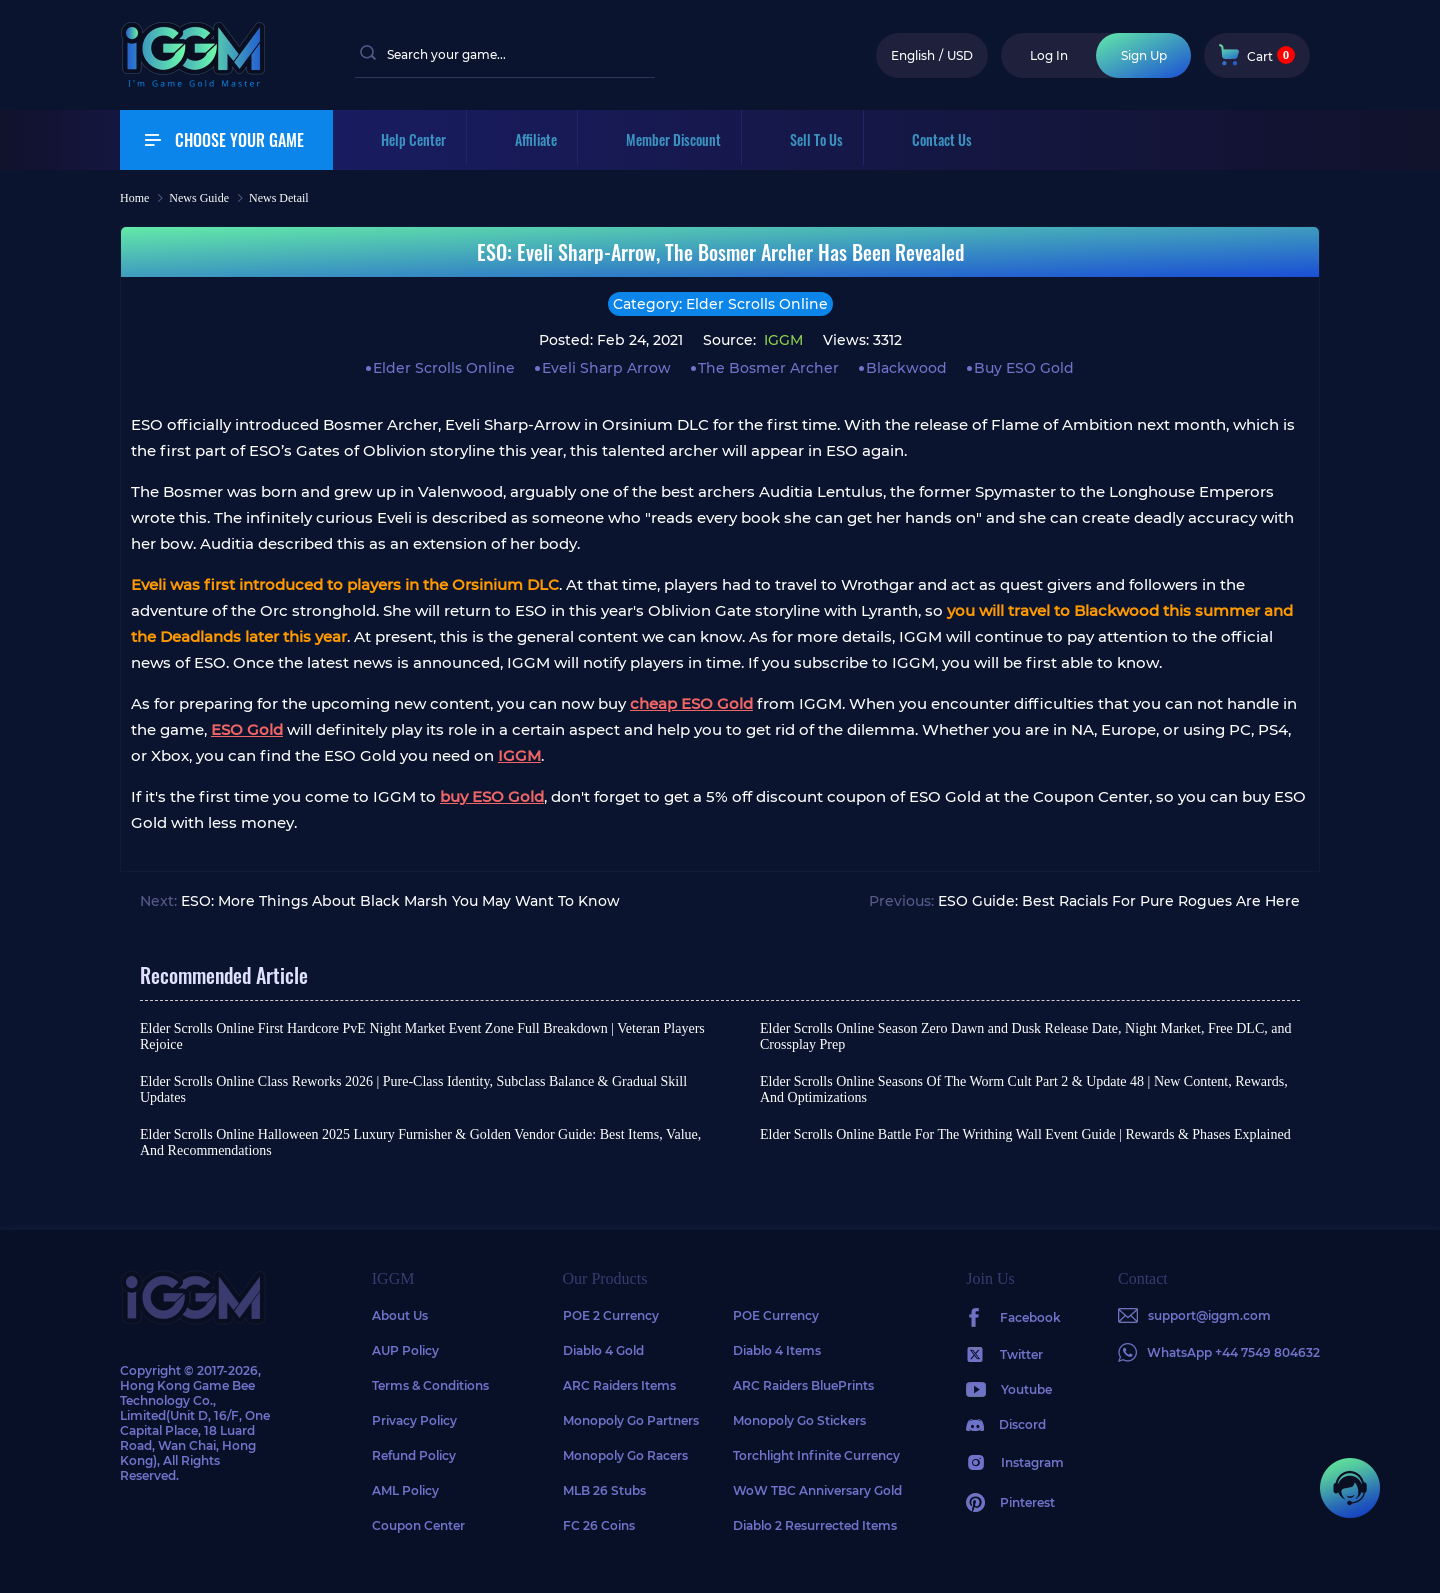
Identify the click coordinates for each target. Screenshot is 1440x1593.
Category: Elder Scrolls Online (720, 304)
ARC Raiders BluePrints (803, 1385)
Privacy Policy (414, 1420)
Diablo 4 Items (777, 1350)
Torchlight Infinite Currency (816, 1455)
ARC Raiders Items (619, 1385)
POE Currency (776, 1315)
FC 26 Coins (599, 1525)
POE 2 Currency (611, 1315)
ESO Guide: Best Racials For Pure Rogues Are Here (1119, 901)
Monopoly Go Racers (625, 1455)
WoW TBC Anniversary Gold (817, 1490)
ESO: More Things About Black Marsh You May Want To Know (400, 901)
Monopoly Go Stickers (799, 1420)
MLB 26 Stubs (604, 1490)
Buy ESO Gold (1024, 368)
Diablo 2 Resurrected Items (815, 1525)
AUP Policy (405, 1350)
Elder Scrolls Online (444, 368)
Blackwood (906, 368)
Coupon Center (418, 1525)
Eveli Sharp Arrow (606, 368)
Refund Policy (414, 1455)
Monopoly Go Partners (631, 1420)
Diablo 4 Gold (603, 1350)
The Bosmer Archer (768, 368)
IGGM (781, 340)
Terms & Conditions (430, 1385)
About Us (400, 1315)
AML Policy (405, 1490)
